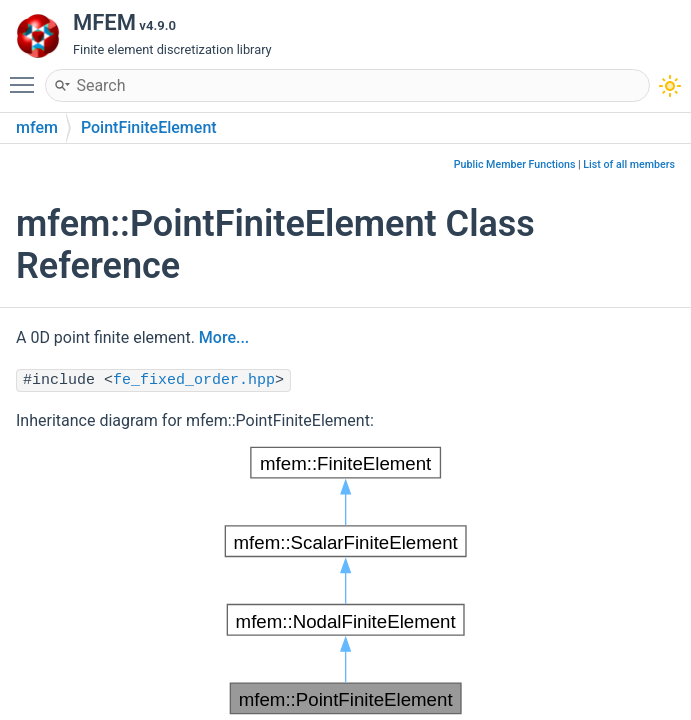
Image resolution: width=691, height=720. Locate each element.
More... (224, 337)
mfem (37, 127)
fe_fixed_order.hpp (194, 380)
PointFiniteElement (149, 127)
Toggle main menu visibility (27, 76)
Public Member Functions (515, 164)
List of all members (629, 164)
